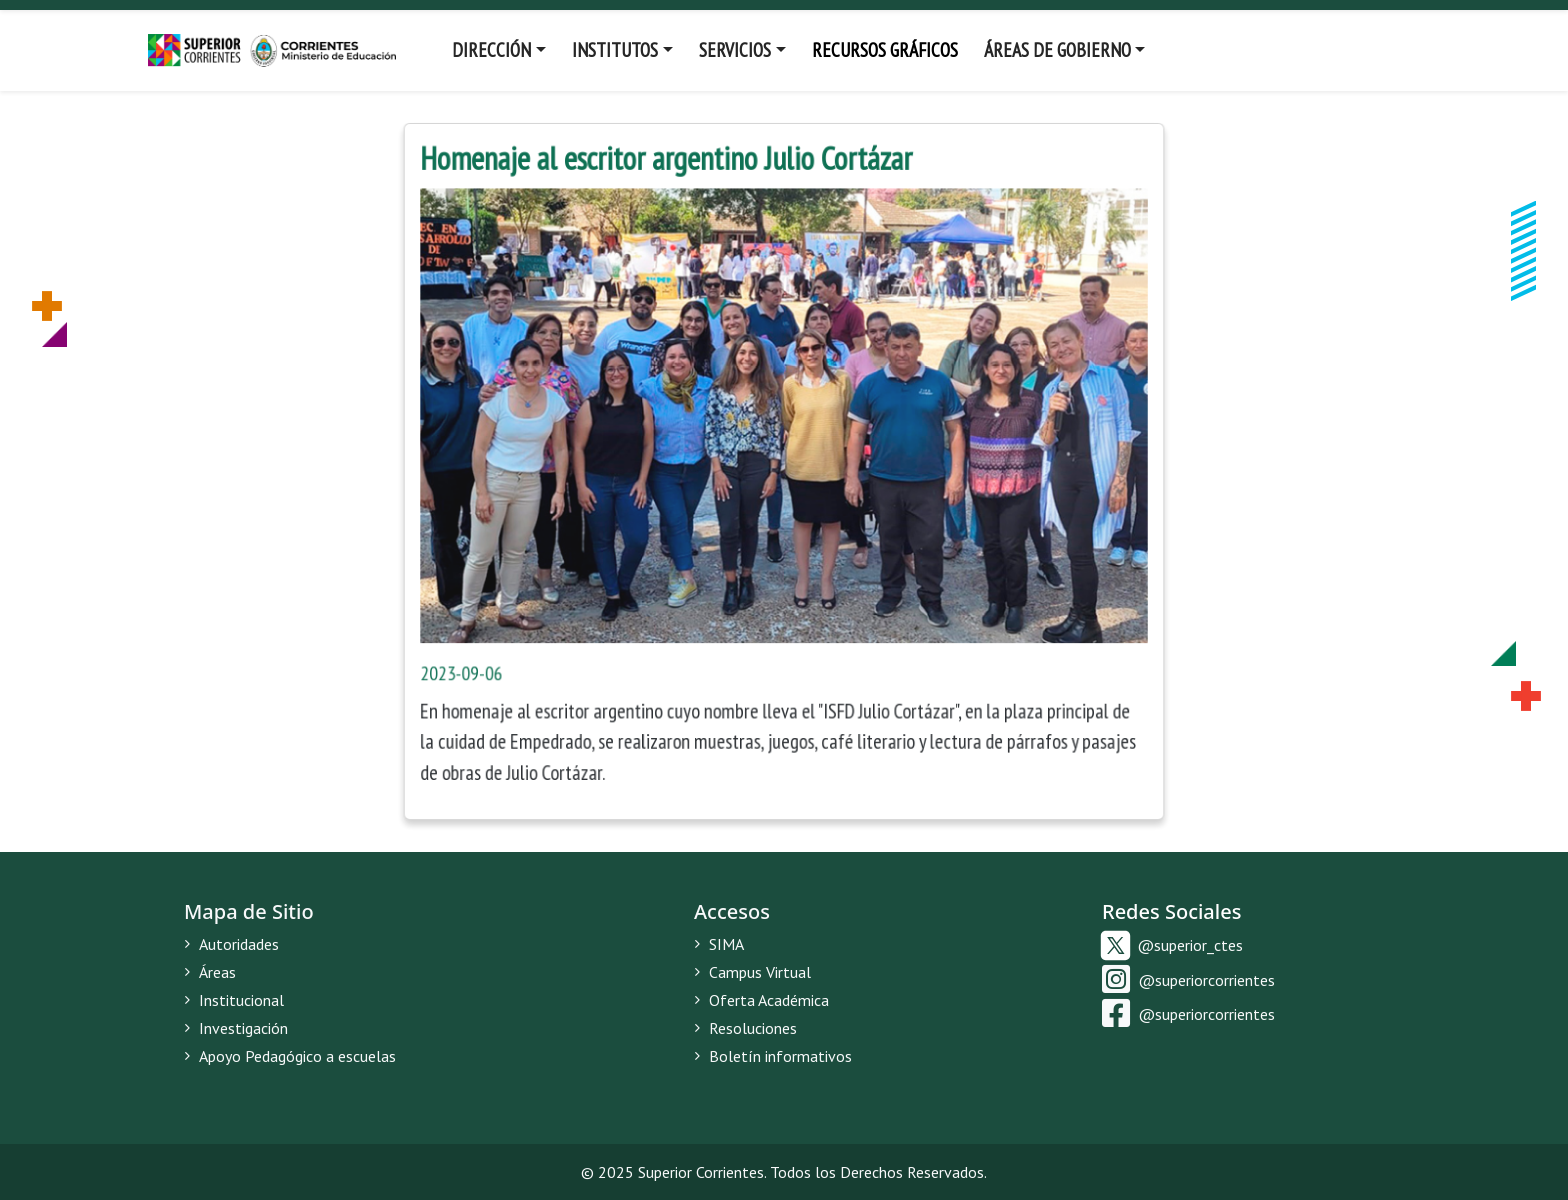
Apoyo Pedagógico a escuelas (290, 1056)
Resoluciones (745, 1028)
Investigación (236, 1028)
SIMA (719, 944)
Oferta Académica (761, 1000)
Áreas (210, 972)
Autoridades (231, 944)
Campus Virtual (752, 972)
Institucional (234, 1000)
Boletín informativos (773, 1056)
